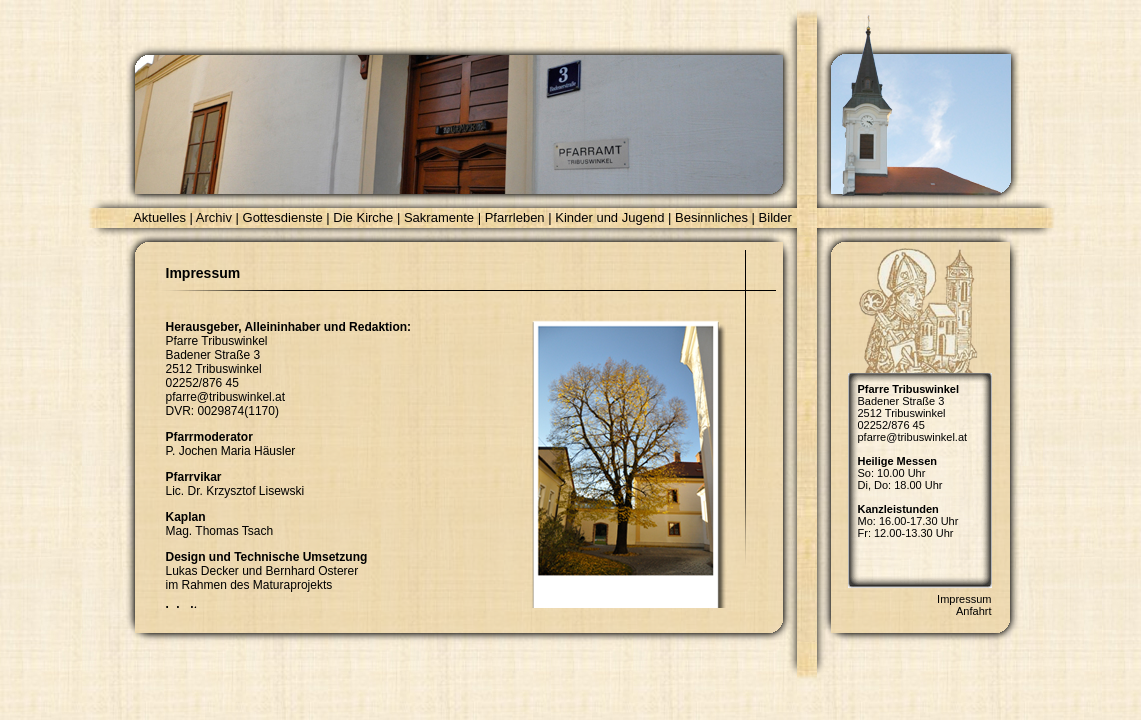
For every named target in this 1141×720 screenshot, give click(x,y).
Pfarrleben (515, 217)
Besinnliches (711, 217)
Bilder (775, 217)
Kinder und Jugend (609, 217)
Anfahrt (973, 611)
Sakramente (439, 217)
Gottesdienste (283, 217)
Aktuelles (159, 217)
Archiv (214, 217)
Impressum (964, 599)
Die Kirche (363, 217)
